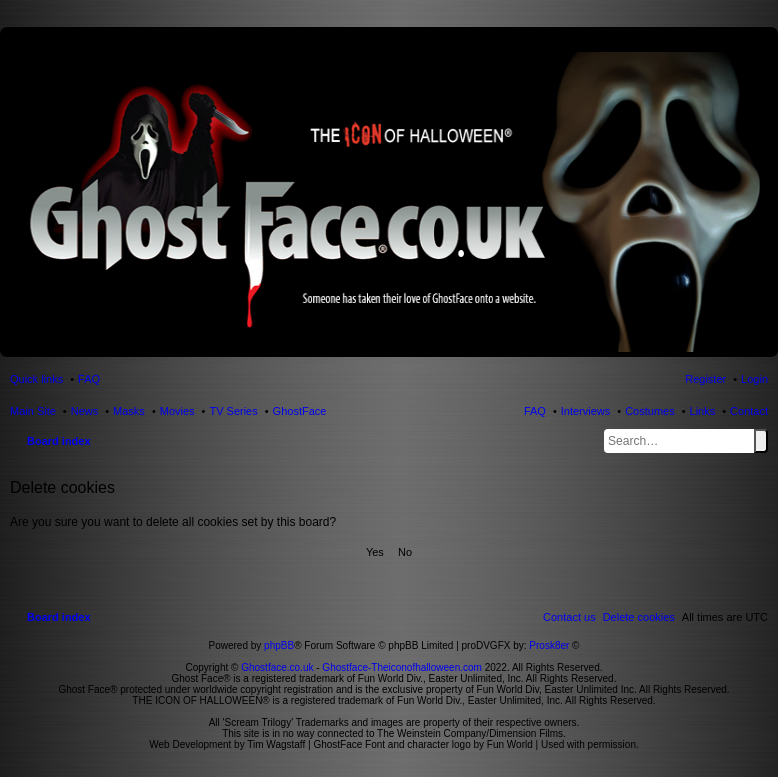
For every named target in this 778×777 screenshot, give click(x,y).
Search (761, 441)
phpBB (279, 645)
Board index (59, 441)
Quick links (36, 379)
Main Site (33, 411)
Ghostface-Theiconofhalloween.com (402, 667)
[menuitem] (639, 617)
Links (703, 411)
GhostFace (300, 411)
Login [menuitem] (754, 379)
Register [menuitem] (705, 379)
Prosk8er (549, 645)
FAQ (535, 411)
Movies (177, 411)
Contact (749, 411)
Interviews (586, 411)
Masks (129, 411)
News (85, 411)
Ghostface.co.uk (278, 667)
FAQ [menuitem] (89, 379)
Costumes (650, 411)
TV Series (233, 411)
